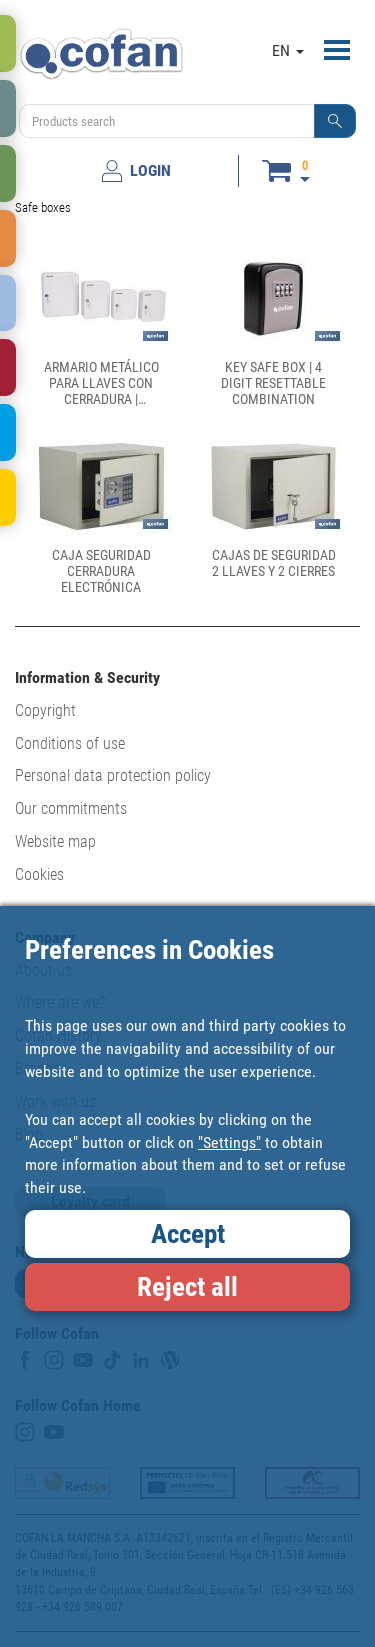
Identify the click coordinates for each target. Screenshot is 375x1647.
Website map (55, 841)
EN (288, 50)
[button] (335, 121)
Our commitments (71, 808)
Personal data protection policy (113, 775)
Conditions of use (70, 743)
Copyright (45, 710)
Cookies (39, 874)
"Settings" (229, 1142)
